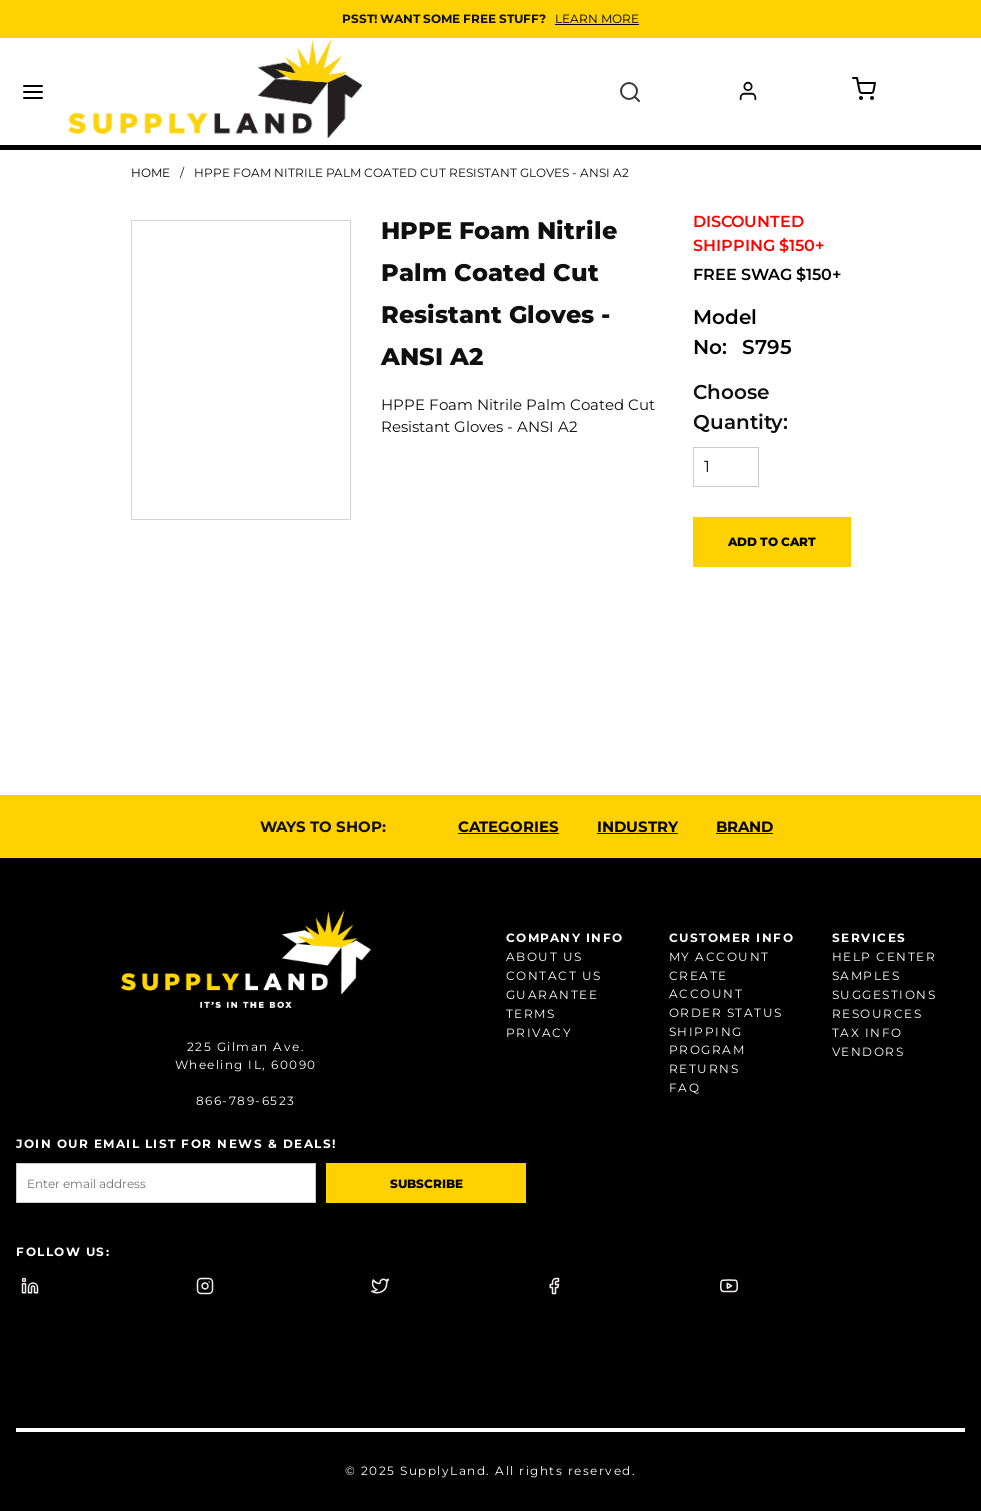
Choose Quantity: (740, 407)
